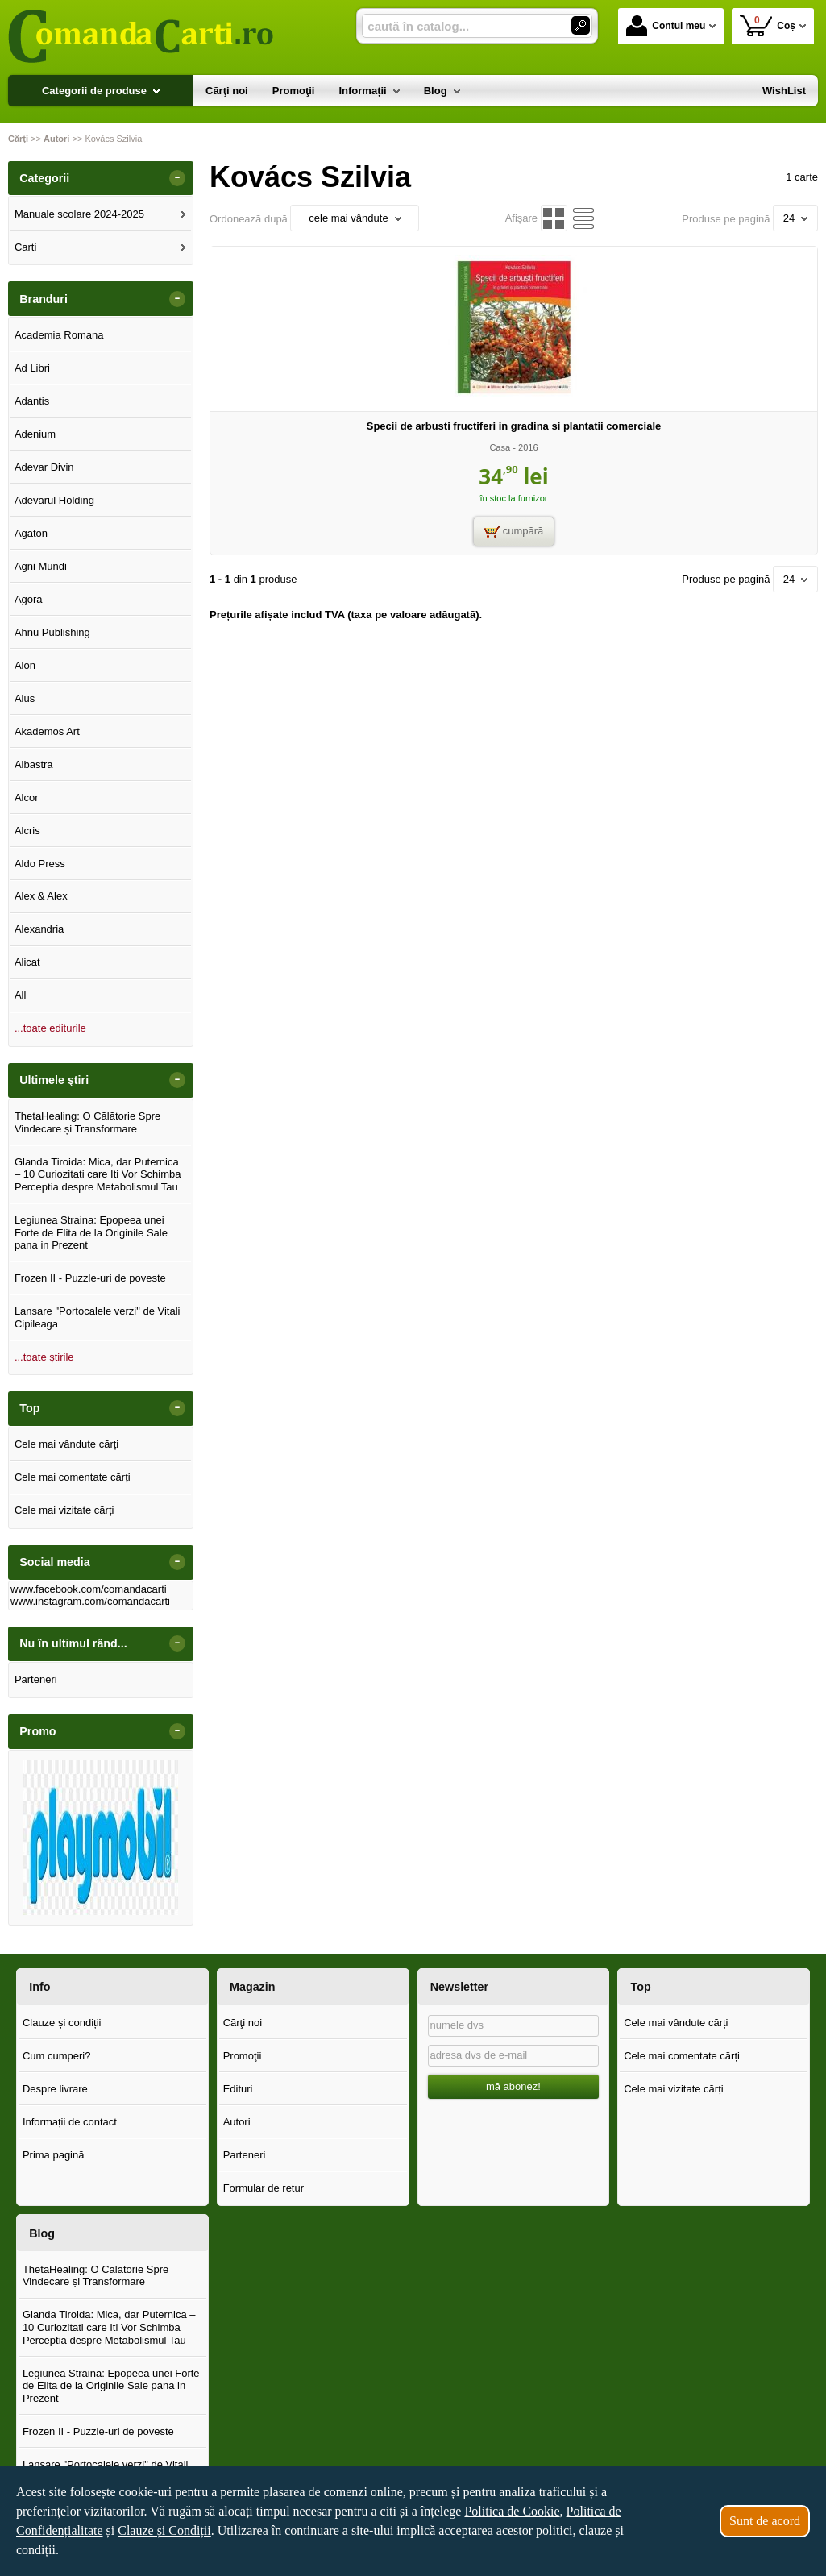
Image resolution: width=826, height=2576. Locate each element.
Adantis (32, 401)
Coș (767, 25)
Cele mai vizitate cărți (64, 1510)
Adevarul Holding (54, 500)
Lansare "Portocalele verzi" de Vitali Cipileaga (98, 1317)
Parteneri (36, 1679)
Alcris (27, 831)
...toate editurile (50, 1028)
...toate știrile (44, 1357)
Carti (25, 247)
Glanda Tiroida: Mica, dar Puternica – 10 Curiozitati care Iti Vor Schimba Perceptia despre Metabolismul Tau (98, 1174)
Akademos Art (47, 731)
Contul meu (665, 25)
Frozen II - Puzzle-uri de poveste (90, 1278)
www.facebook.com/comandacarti (88, 1589)
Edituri (238, 2089)
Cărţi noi (242, 2023)
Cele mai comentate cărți (73, 1477)
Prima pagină (54, 2155)
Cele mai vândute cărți (66, 1444)
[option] (100, 1837)
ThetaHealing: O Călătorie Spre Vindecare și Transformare (87, 1122)
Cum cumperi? (57, 2056)
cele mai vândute (355, 218)
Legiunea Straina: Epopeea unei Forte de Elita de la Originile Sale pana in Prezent (91, 1232)
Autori (237, 2122)
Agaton (31, 533)
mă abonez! (513, 2086)
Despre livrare (55, 2089)
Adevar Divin (44, 467)
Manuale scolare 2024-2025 (79, 214)
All (20, 995)
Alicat (27, 962)
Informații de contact (70, 2122)
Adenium (35, 434)
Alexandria (39, 929)
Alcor (27, 797)
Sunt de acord (764, 2521)
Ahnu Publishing (52, 632)
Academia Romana (59, 335)
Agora (29, 599)
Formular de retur (263, 2188)
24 (795, 218)
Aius (25, 698)
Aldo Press (40, 864)
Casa (499, 447)
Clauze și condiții (62, 2023)
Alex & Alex (41, 896)
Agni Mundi (41, 566)
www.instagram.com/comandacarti (90, 1601)
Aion (25, 665)
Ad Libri (32, 368)
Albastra (34, 764)
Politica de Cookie (511, 2511)
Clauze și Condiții (164, 2530)
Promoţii (242, 2056)
